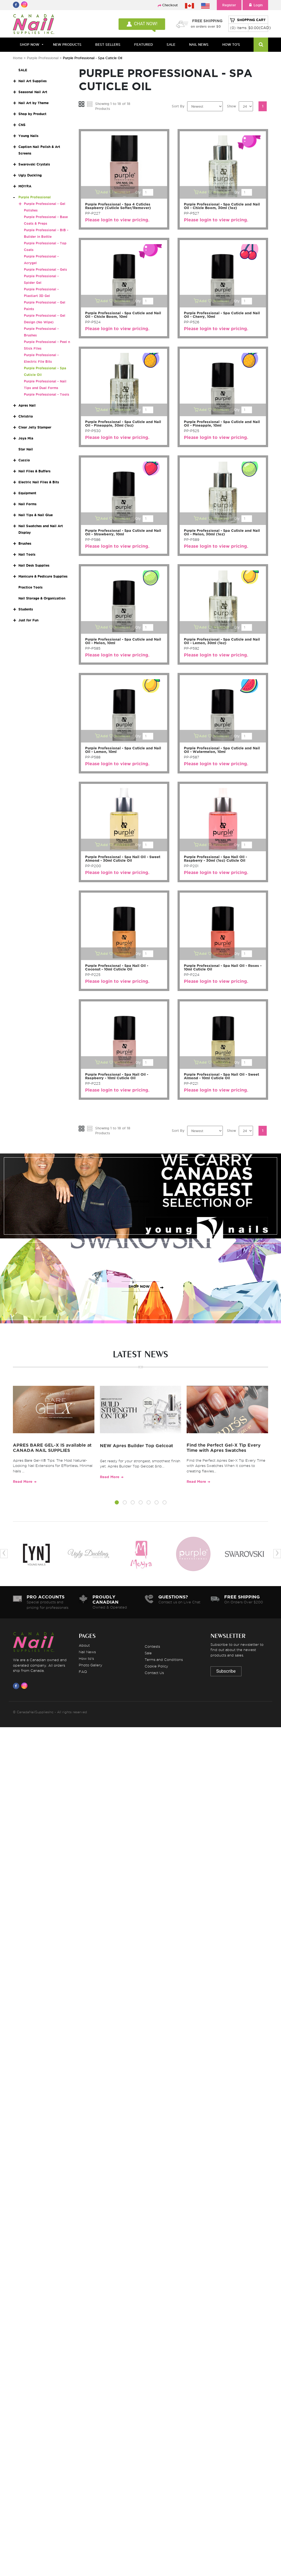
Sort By (178, 106)
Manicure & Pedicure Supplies (43, 576)
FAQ (83, 1671)
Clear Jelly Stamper (34, 427)
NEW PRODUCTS (67, 44)
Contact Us (154, 1673)
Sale (148, 1653)
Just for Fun (28, 620)
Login (255, 5)
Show (231, 106)
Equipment (27, 493)
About (84, 1645)
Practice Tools (30, 587)
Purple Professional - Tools (46, 394)
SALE (171, 44)
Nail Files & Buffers (34, 471)
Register (229, 5)
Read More (22, 1482)
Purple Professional (43, 58)
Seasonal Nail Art (32, 92)
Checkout (170, 5)
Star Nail (25, 449)
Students (25, 609)
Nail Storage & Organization (41, 598)
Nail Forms (27, 504)
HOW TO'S (231, 44)
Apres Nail (27, 405)
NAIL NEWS (199, 44)
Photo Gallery (90, 1665)
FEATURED (143, 44)
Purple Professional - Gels (45, 269)
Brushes (24, 543)
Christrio (25, 416)
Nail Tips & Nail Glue (35, 515)
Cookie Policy (156, 1666)
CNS (22, 125)
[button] (117, 1503)
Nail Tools (26, 554)
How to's (86, 1658)
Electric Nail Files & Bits (38, 482)
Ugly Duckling (30, 175)
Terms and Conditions (164, 1659)
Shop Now (29, 44)
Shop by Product (32, 114)
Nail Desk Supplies (33, 565)
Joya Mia (25, 438)
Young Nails (28, 136)
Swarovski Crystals (34, 164)
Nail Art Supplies (32, 81)
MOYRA (24, 186)
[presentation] (4, 1553)
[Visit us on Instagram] (25, 1686)
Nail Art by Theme (33, 103)
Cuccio (24, 460)
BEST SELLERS (107, 44)
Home (18, 58)
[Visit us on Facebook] (17, 1686)
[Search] (261, 45)
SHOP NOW (139, 1202)
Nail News (87, 1652)
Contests (152, 1646)
